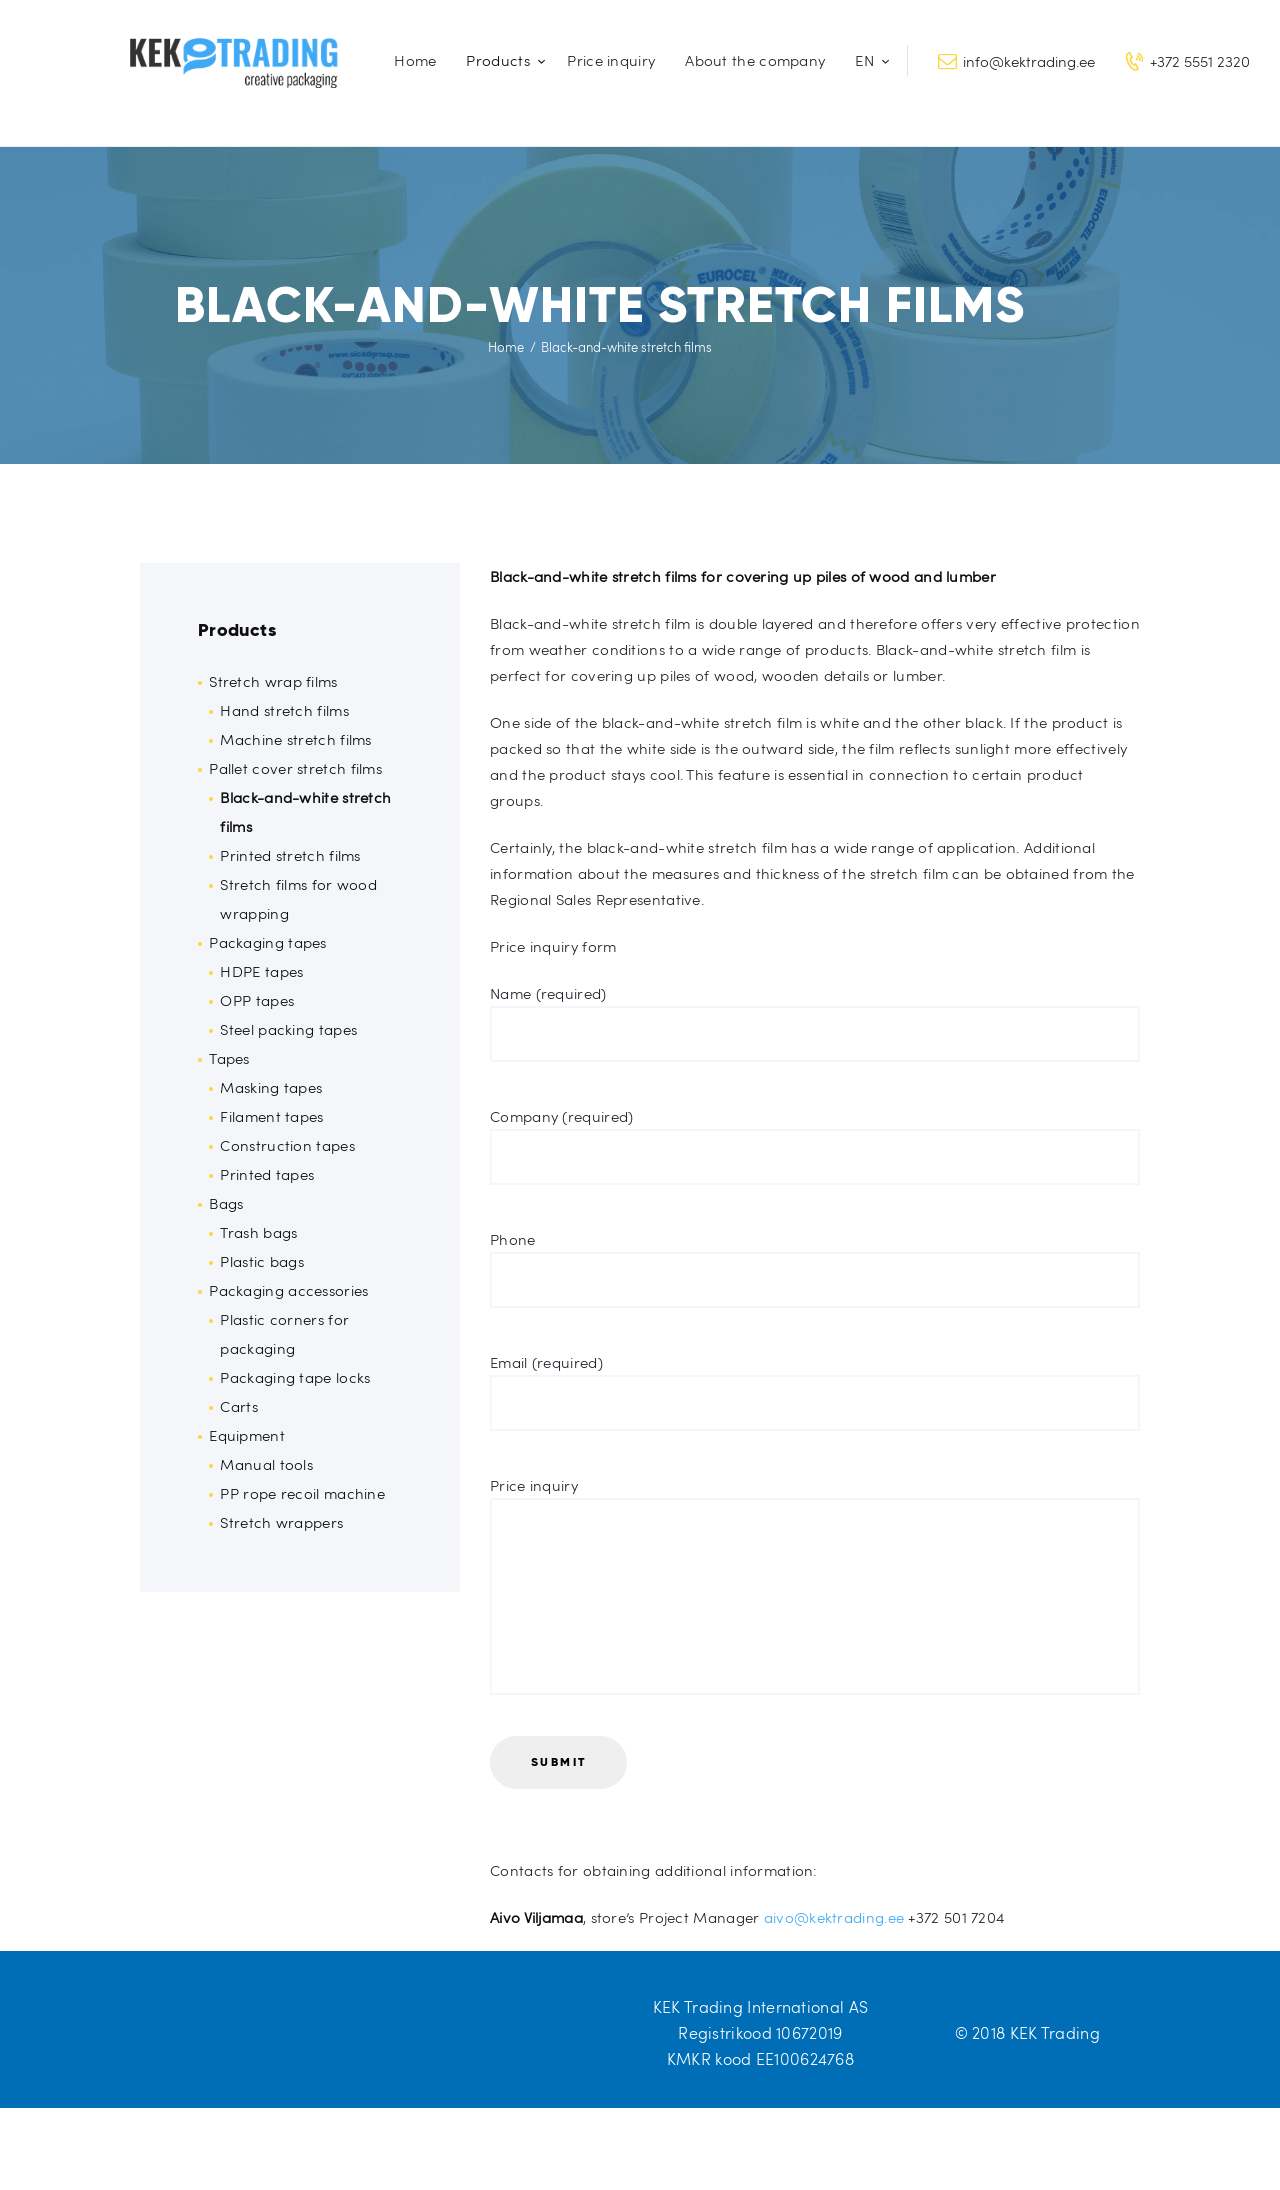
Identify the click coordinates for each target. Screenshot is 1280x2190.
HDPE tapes (261, 971)
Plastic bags (262, 1261)
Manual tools (266, 1464)
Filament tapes (271, 1116)
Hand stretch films (284, 710)
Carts (239, 1406)
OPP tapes (257, 1000)
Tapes (229, 1058)
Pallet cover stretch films (295, 768)
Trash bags (258, 1232)
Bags (226, 1203)
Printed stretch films (290, 855)
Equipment (247, 1435)
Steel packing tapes (288, 1029)
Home (506, 347)
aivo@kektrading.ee (834, 1917)
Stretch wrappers (281, 1522)
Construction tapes (287, 1145)
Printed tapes (267, 1174)
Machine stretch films (295, 739)
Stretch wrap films (273, 681)
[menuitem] (868, 60)
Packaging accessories (288, 1290)
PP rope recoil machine (302, 1493)
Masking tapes (271, 1087)
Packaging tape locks (295, 1377)
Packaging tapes (268, 942)
